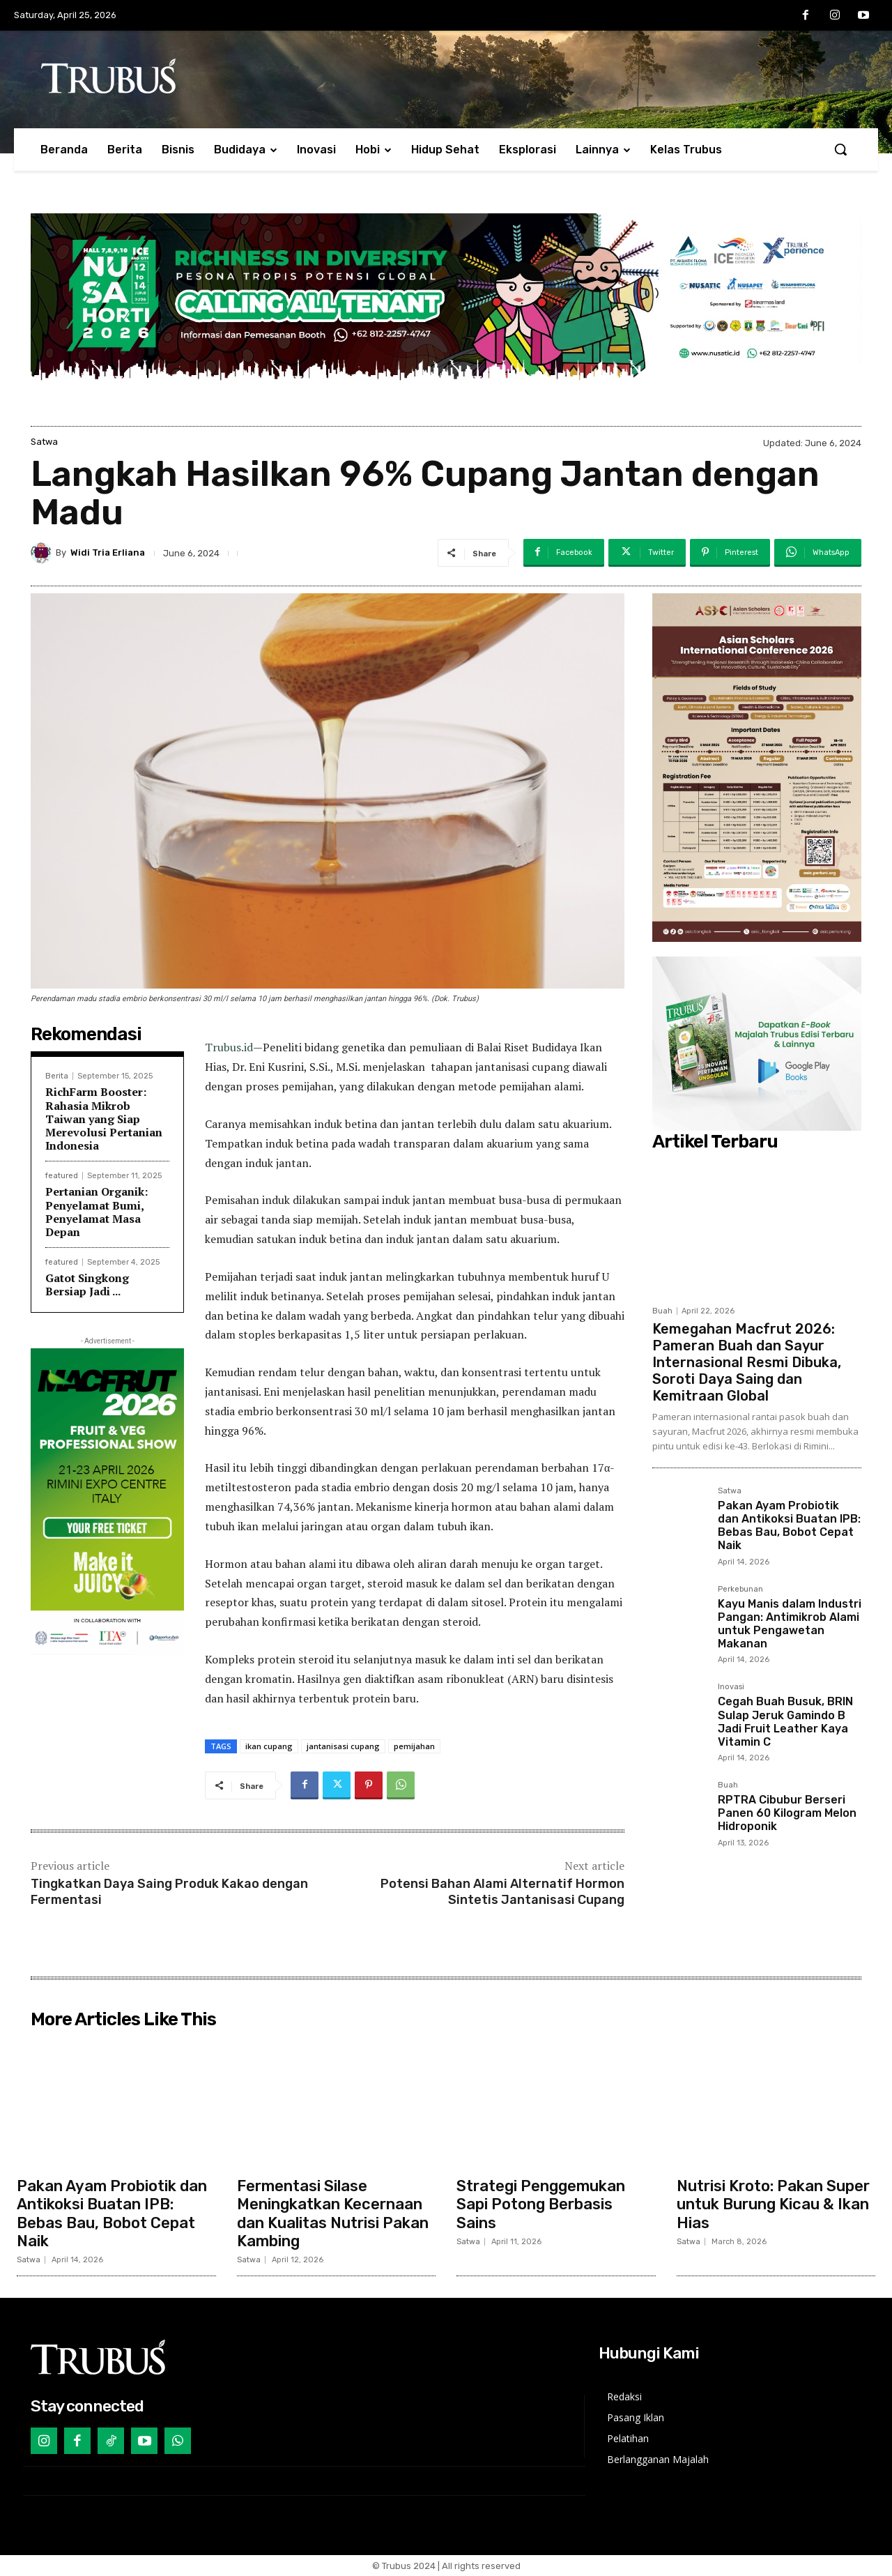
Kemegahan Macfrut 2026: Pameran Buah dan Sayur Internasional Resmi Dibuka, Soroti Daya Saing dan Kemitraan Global (746, 1362)
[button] (840, 149)
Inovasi (731, 1687)
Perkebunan (740, 1589)
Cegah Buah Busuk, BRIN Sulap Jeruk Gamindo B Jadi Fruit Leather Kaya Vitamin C (785, 1721)
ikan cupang (269, 1746)
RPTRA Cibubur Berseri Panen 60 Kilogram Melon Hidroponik (787, 1813)
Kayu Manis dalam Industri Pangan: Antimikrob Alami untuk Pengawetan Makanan (789, 1624)
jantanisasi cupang (343, 1746)
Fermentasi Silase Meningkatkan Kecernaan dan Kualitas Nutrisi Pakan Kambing (333, 2213)
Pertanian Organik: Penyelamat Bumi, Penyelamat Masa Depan (96, 1212)
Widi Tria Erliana (107, 552)
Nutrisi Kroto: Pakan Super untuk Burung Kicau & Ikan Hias (773, 2204)
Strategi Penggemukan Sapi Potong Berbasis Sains (540, 2204)
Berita (56, 1076)
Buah (662, 1311)
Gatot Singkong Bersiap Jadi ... (87, 1284)
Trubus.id (229, 1047)
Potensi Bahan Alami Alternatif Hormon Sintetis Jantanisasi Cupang (502, 1891)
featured (61, 1176)
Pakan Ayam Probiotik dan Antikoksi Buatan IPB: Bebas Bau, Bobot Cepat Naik (789, 1526)
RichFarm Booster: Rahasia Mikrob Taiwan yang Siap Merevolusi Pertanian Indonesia (103, 1118)
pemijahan (414, 1746)
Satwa (44, 441)
